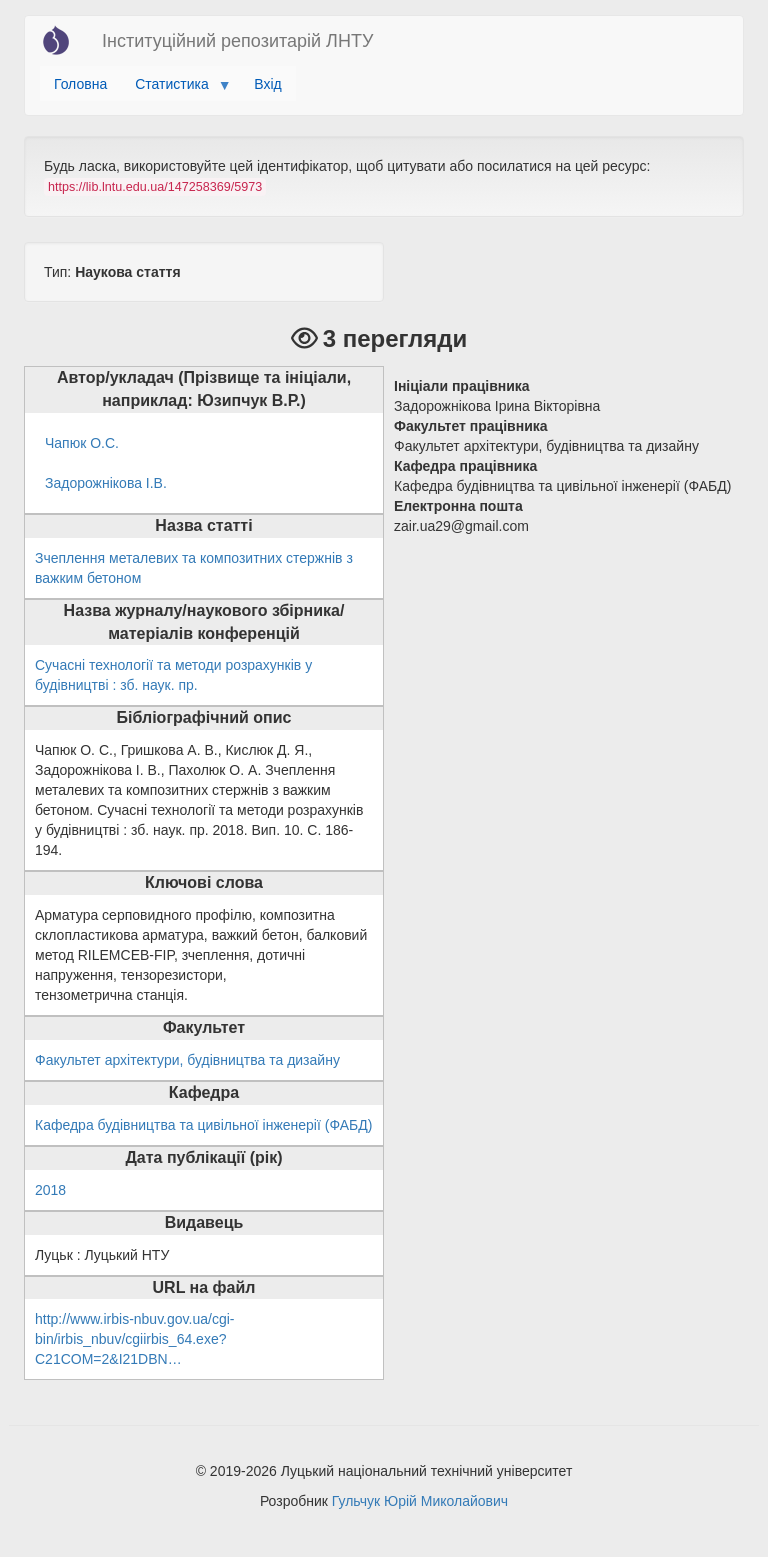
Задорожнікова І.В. (106, 483)
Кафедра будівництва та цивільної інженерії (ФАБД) (203, 1125)
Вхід (267, 84)
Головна (80, 84)
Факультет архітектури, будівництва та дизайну (187, 1060)
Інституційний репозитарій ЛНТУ (237, 41)
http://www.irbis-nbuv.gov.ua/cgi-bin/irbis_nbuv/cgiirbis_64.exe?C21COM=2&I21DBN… (134, 1339)
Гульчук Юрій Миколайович (420, 1501)
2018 (50, 1190)
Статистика (175, 89)
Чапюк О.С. (82, 443)
